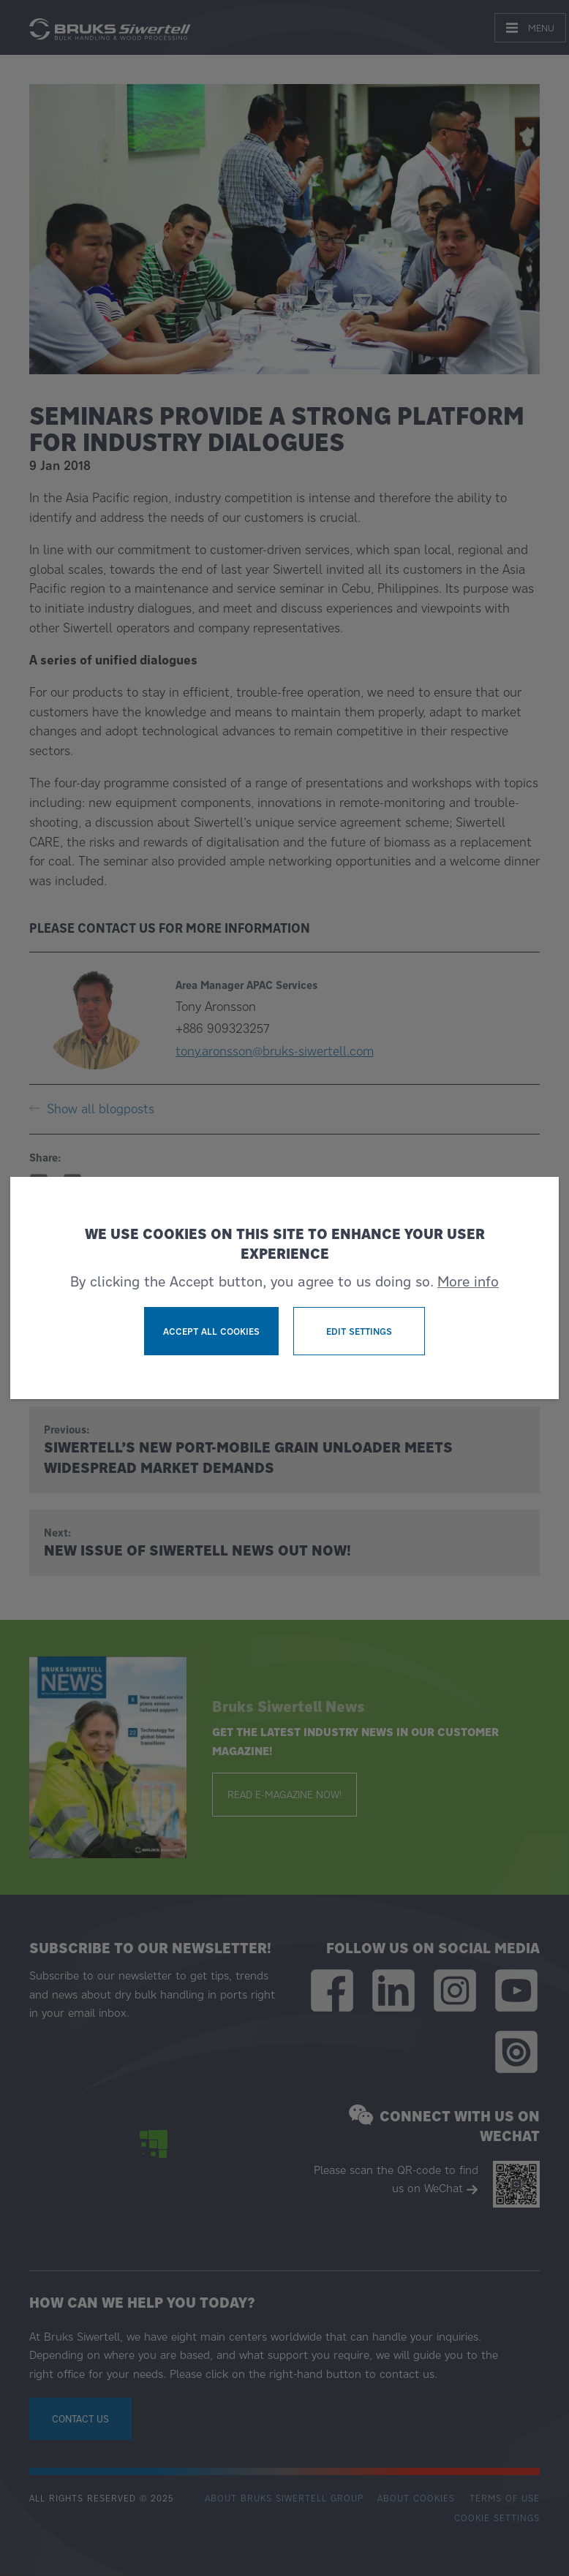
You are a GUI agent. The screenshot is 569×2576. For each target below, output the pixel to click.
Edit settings (359, 1331)
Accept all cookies (211, 1331)
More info (468, 1281)
